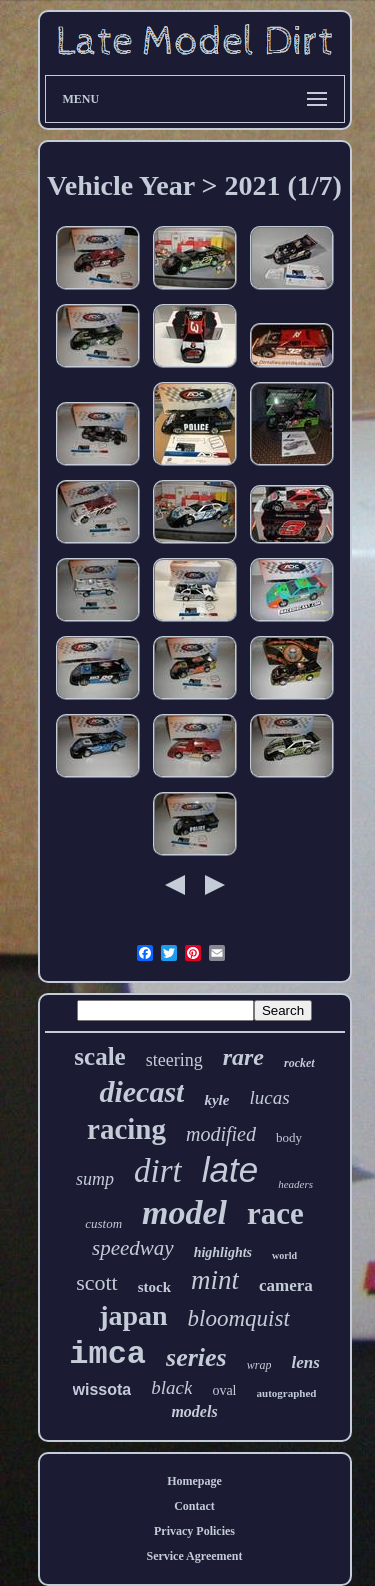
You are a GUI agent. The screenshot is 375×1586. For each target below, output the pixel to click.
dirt (158, 1171)
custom (103, 1223)
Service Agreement (194, 1556)
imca (107, 1354)
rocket (299, 1063)
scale (99, 1056)
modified (221, 1134)
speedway (133, 1248)
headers (295, 1184)
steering (174, 1060)
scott (97, 1282)
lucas (269, 1097)
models (194, 1411)
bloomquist (239, 1318)
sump (95, 1179)
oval (224, 1390)
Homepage (194, 1481)
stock (154, 1287)
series (196, 1357)
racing (126, 1129)
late (230, 1169)
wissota (102, 1389)
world (284, 1255)
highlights (223, 1252)
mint (215, 1280)
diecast (141, 1091)
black (171, 1387)
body (289, 1137)
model (184, 1212)
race (275, 1213)
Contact (194, 1506)
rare (243, 1057)
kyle (216, 1100)
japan (133, 1315)
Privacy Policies (194, 1531)
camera (286, 1285)
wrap (259, 1365)
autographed (287, 1393)
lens (305, 1362)
